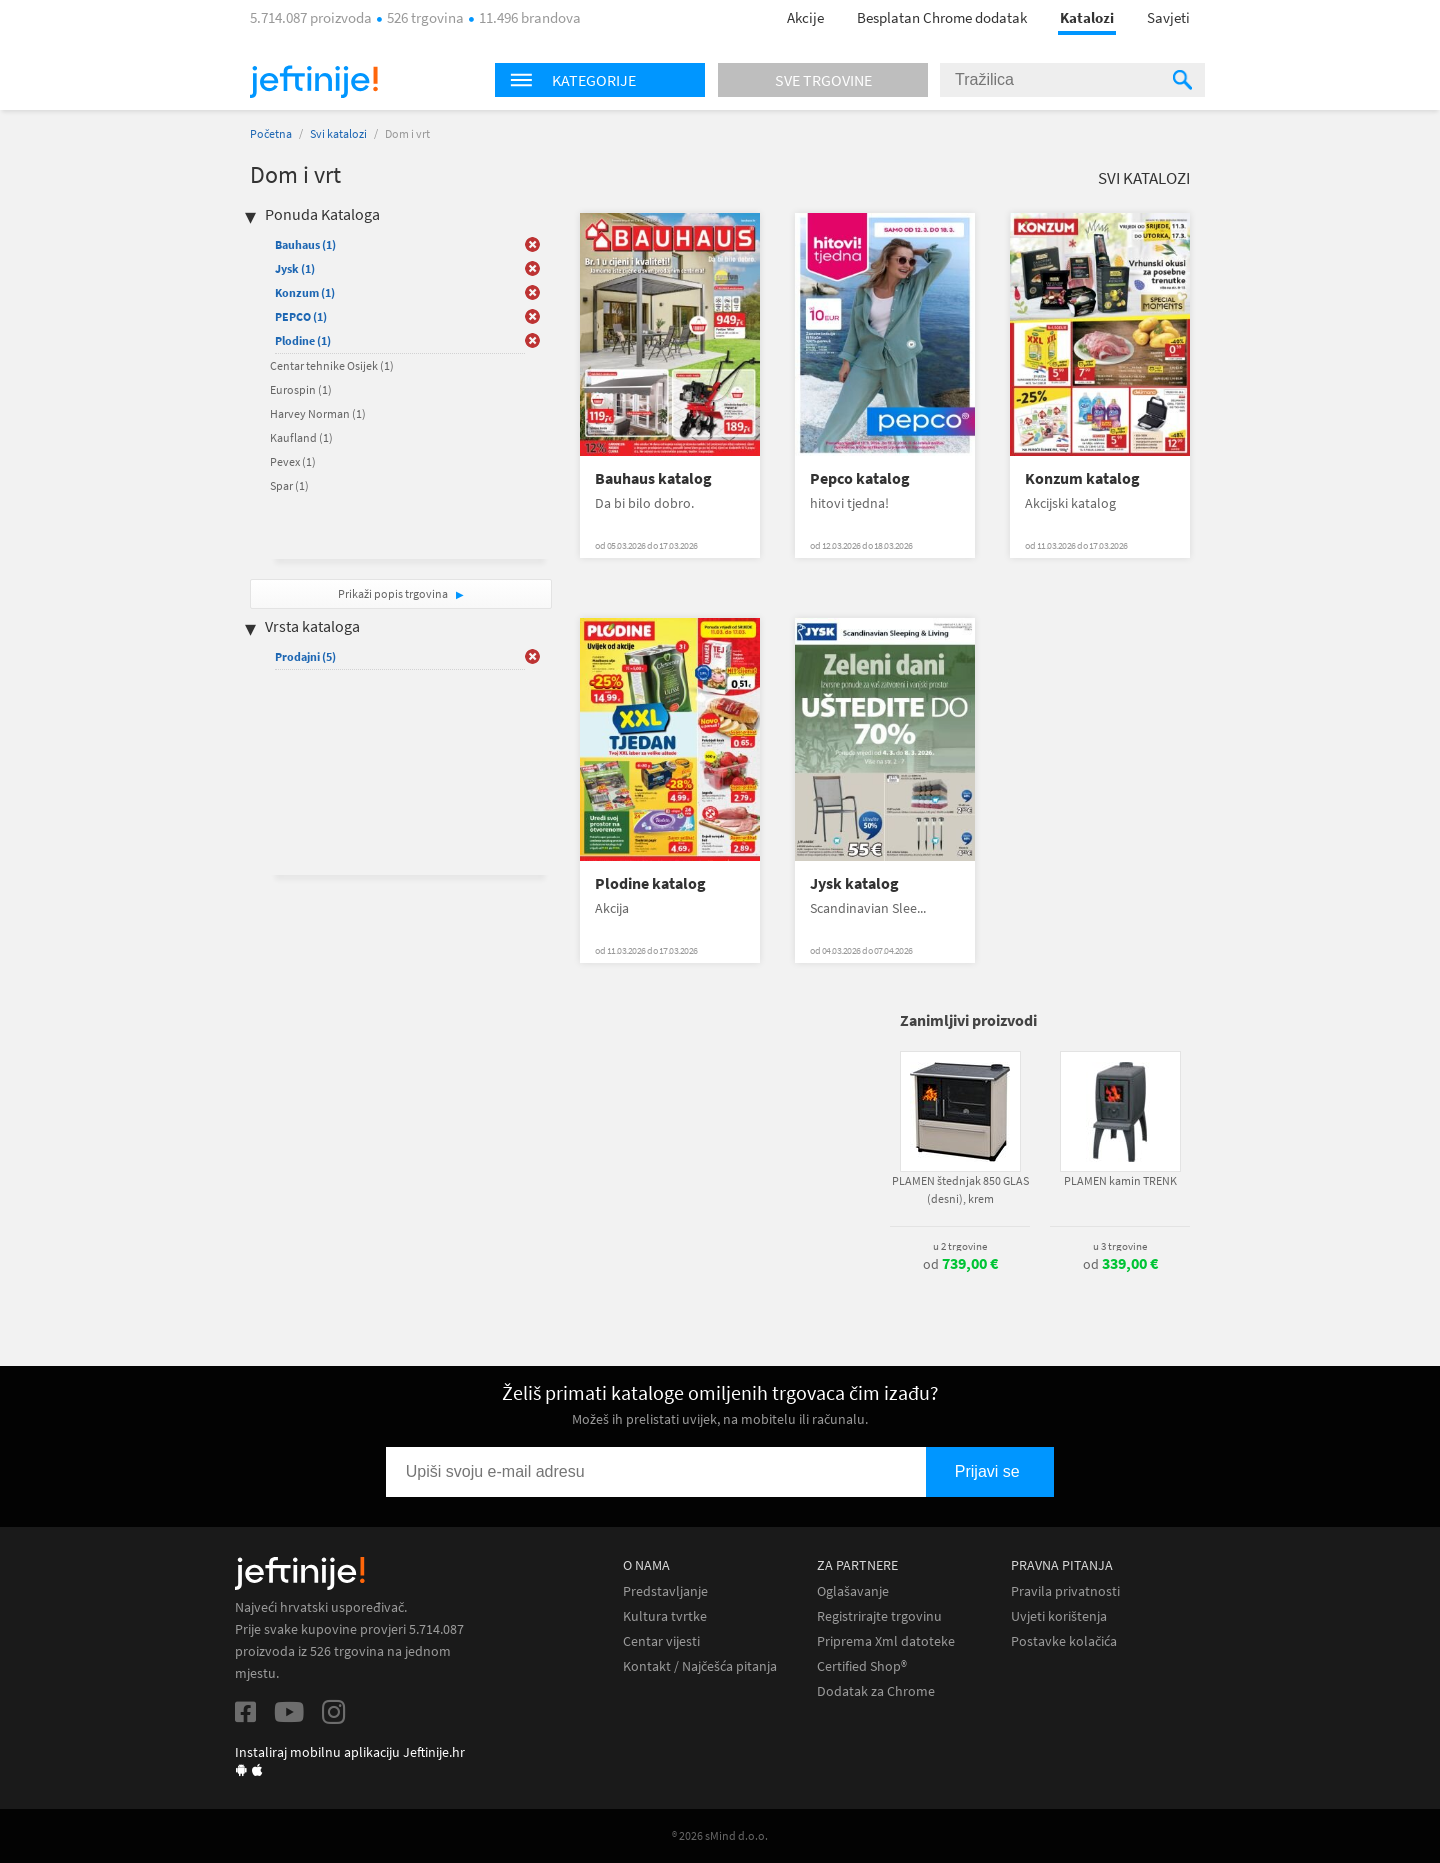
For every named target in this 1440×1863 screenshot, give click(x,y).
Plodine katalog (650, 883)
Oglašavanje (853, 1591)
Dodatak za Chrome (876, 1691)
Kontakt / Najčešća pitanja (700, 1666)
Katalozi (1087, 17)
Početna (271, 133)
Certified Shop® (862, 1666)
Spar (289, 485)
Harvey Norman (318, 413)
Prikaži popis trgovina (394, 593)
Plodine (303, 340)
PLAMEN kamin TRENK (1120, 1180)
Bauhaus (305, 244)
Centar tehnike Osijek (332, 365)
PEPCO (301, 316)
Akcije (805, 17)
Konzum (305, 292)
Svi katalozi (338, 133)
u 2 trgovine (960, 1246)
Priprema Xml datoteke (886, 1641)
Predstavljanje (665, 1591)
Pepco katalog (860, 478)
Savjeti (1168, 17)
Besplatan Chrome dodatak (942, 17)
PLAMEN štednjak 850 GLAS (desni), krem (960, 1189)
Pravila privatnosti (1065, 1591)
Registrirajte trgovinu (879, 1616)
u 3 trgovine (1120, 1246)
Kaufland (301, 437)
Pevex (293, 461)
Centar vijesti (661, 1641)
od (960, 1264)
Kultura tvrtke (665, 1616)
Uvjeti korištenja (1059, 1616)
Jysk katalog (854, 883)
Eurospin (301, 389)
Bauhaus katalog (653, 478)
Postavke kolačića (1064, 1641)
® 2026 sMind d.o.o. (720, 1835)
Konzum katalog (1082, 478)
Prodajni (305, 656)
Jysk (295, 268)
